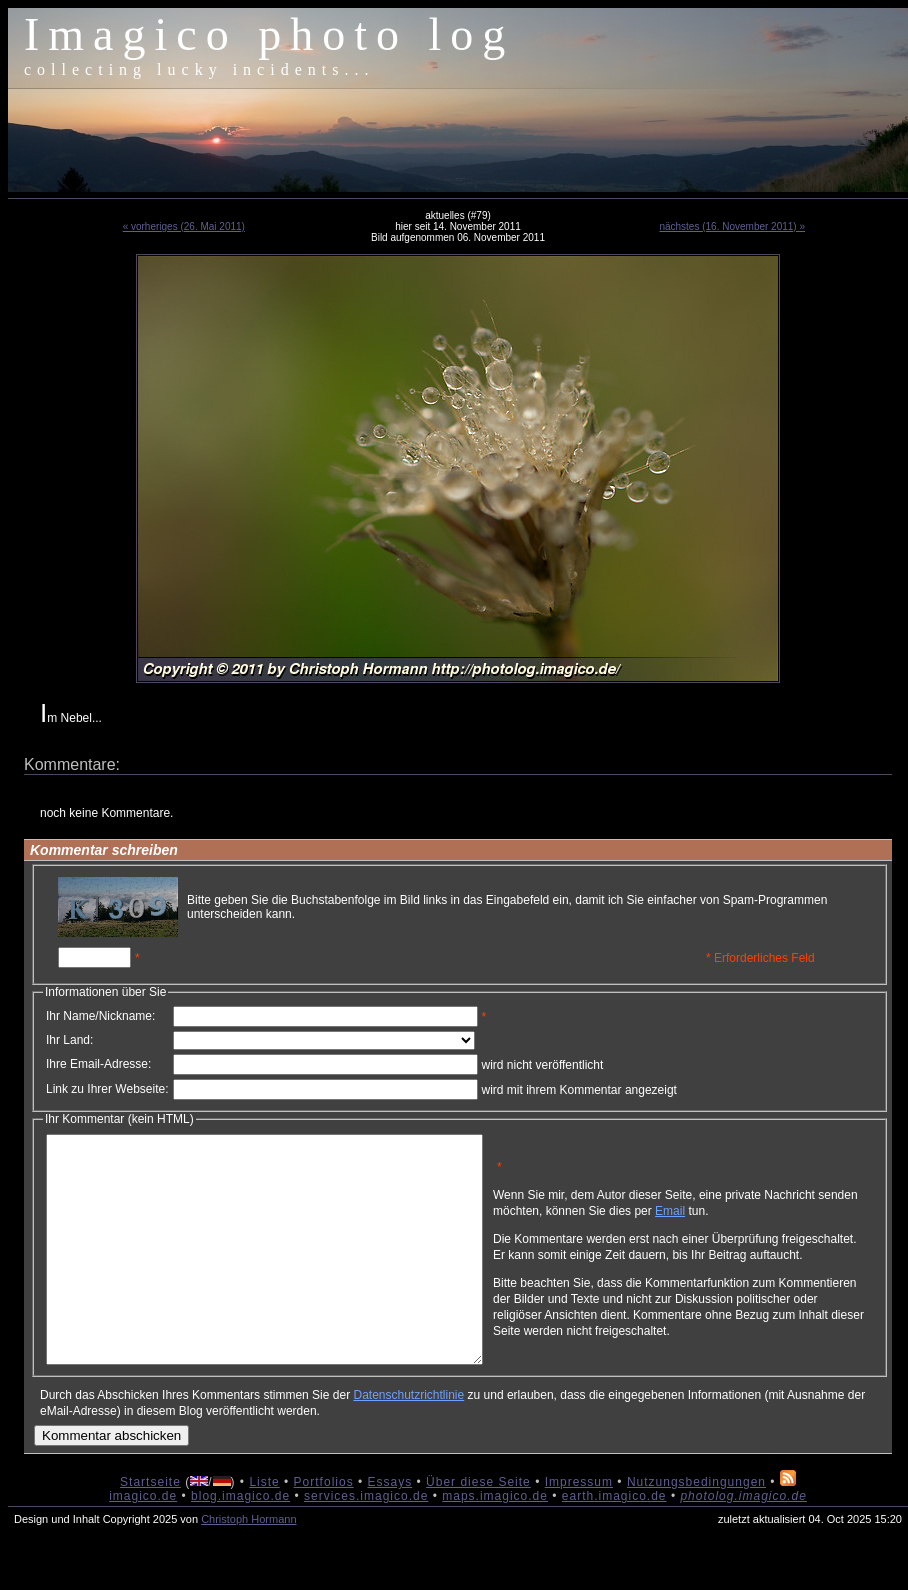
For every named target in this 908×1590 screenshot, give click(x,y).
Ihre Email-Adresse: (98, 1064)
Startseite (150, 1527)
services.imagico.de (366, 1541)
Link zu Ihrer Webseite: (107, 1089)
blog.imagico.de (240, 1541)
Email (765, 1218)
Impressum (579, 1527)
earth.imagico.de (614, 1541)
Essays (390, 1527)
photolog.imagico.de (743, 1541)
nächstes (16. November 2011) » (732, 226)
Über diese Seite (478, 1527)
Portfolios (324, 1527)
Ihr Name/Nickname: (100, 1016)
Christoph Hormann (248, 1564)
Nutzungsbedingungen (696, 1527)
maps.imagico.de (495, 1541)
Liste (264, 1527)
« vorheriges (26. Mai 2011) (184, 226)
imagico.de (143, 1541)
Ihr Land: (69, 1040)
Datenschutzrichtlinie (408, 1440)
